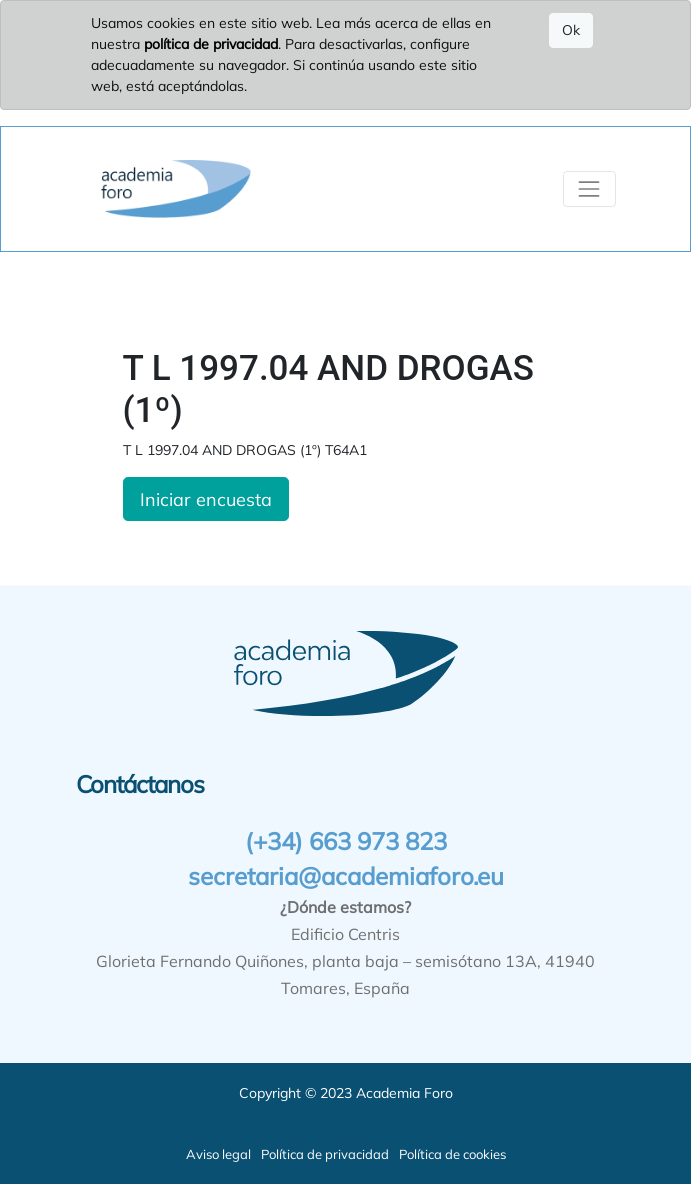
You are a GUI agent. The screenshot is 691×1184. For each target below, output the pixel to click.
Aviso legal (218, 1154)
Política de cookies (452, 1154)
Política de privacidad (325, 1154)
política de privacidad (211, 44)
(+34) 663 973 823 (346, 841)
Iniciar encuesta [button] (206, 499)
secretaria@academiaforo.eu (346, 876)
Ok (571, 30)
